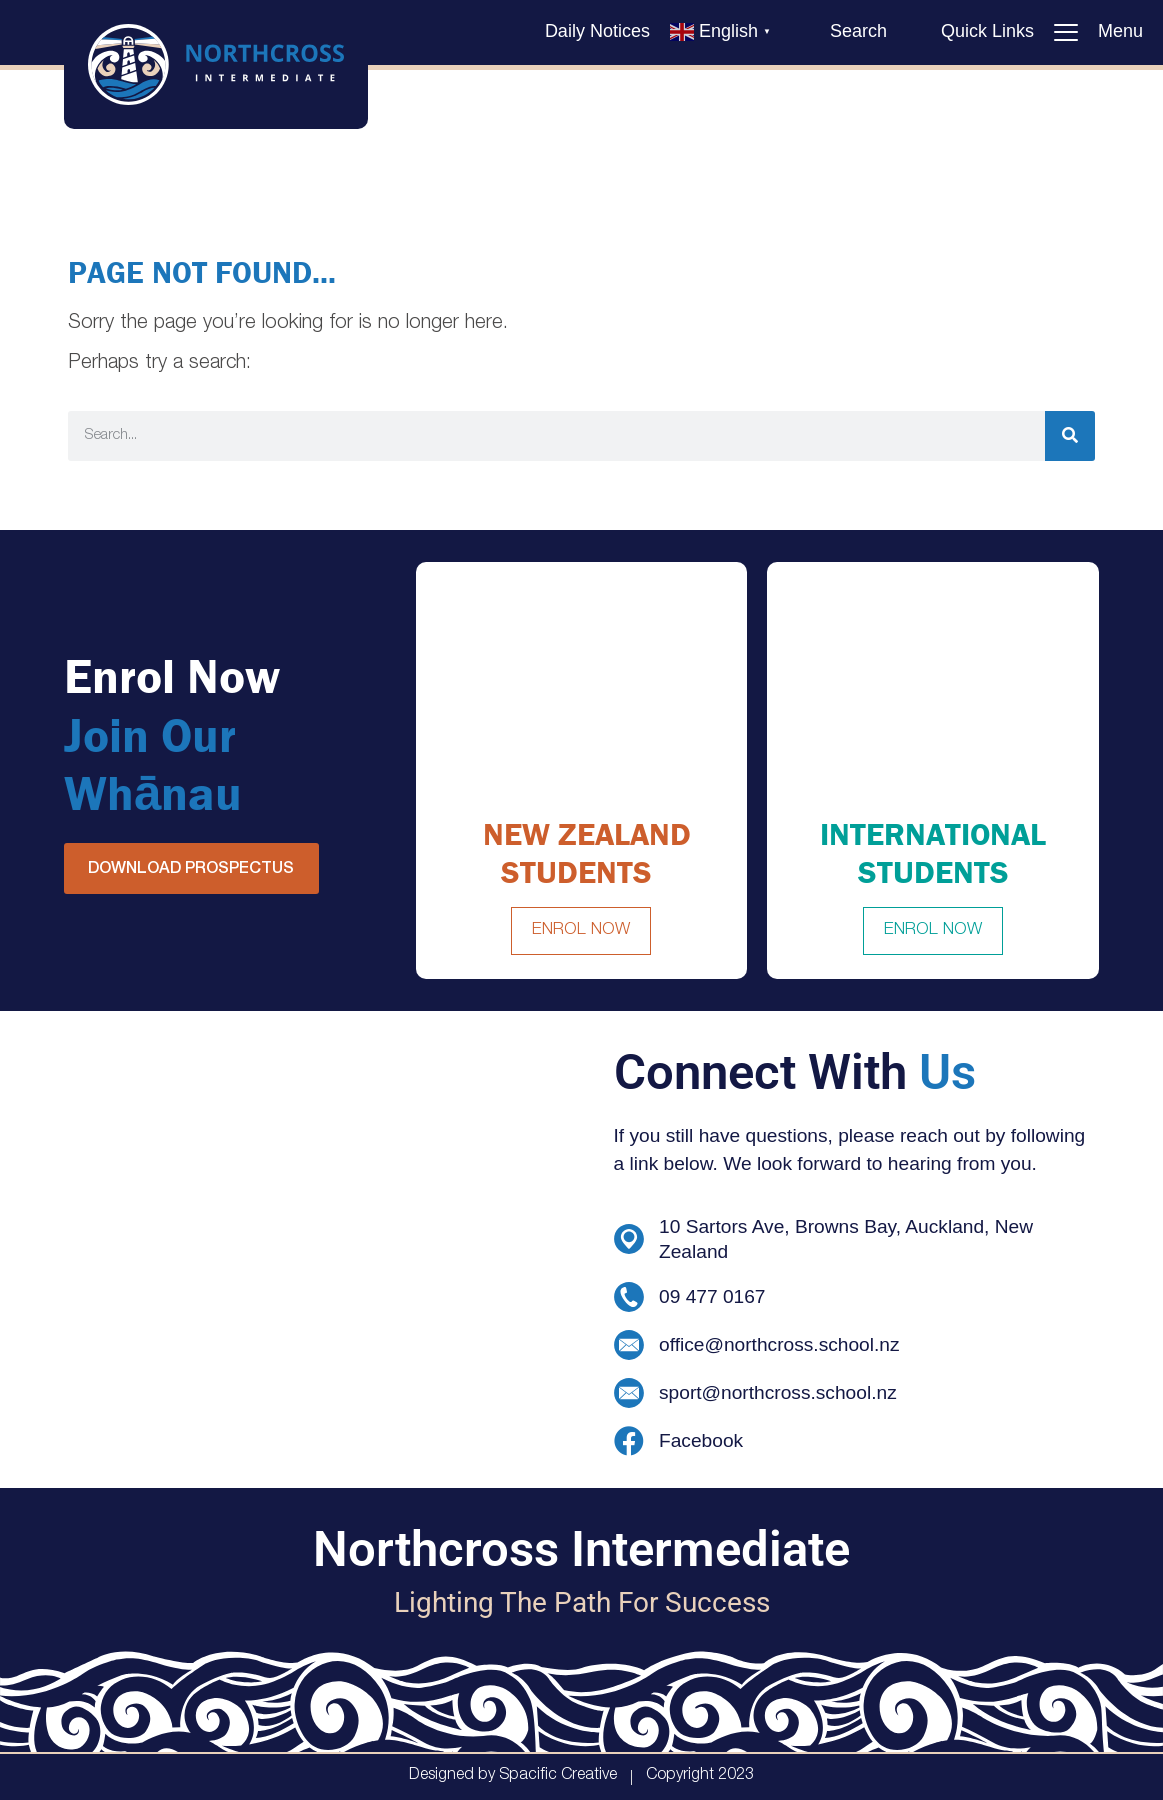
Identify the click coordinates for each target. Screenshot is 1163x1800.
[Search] (1070, 436)
